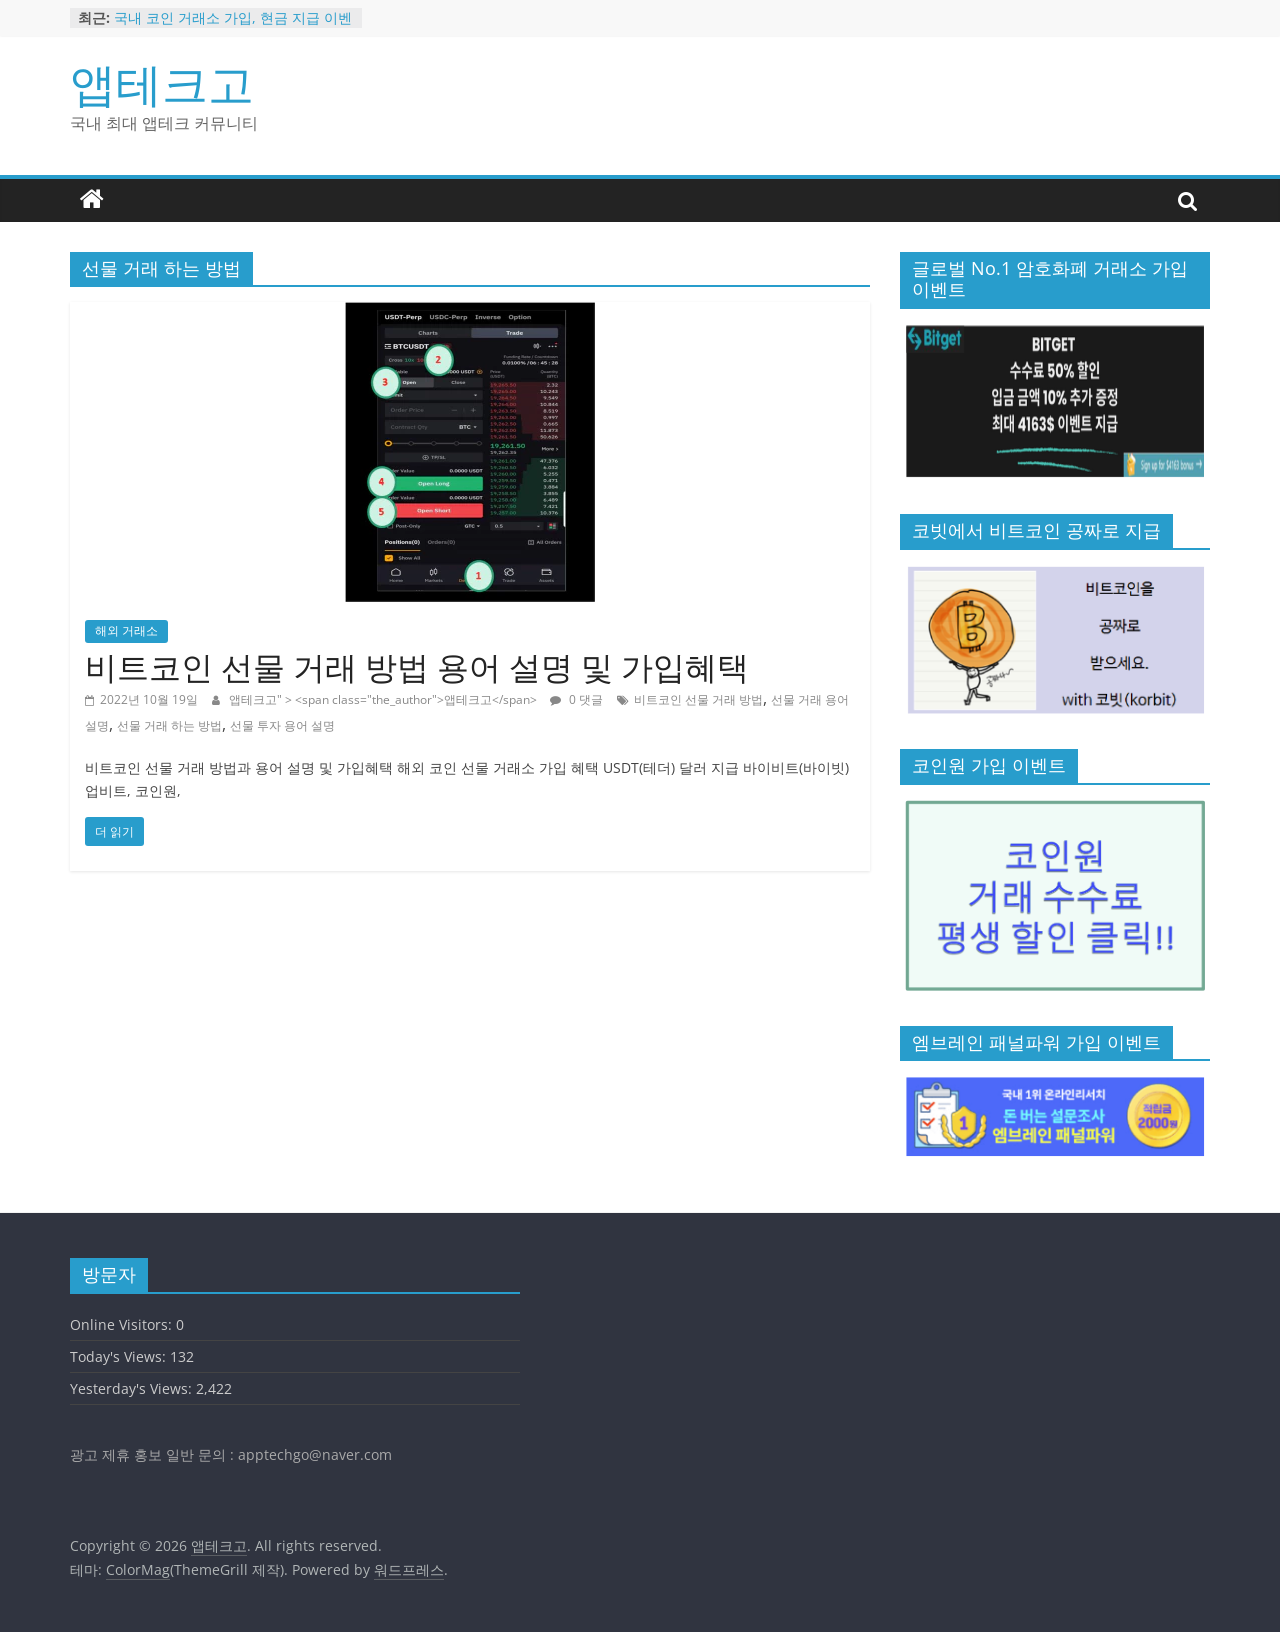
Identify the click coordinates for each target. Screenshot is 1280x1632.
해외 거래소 (126, 630)
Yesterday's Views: (133, 1388)
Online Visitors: (123, 1324)
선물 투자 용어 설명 (282, 725)
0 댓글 (576, 699)
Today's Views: (120, 1356)
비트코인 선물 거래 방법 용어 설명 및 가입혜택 (417, 666)
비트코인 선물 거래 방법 (698, 699)
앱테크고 (162, 83)
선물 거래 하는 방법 (169, 725)
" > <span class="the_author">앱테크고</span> (408, 699)
